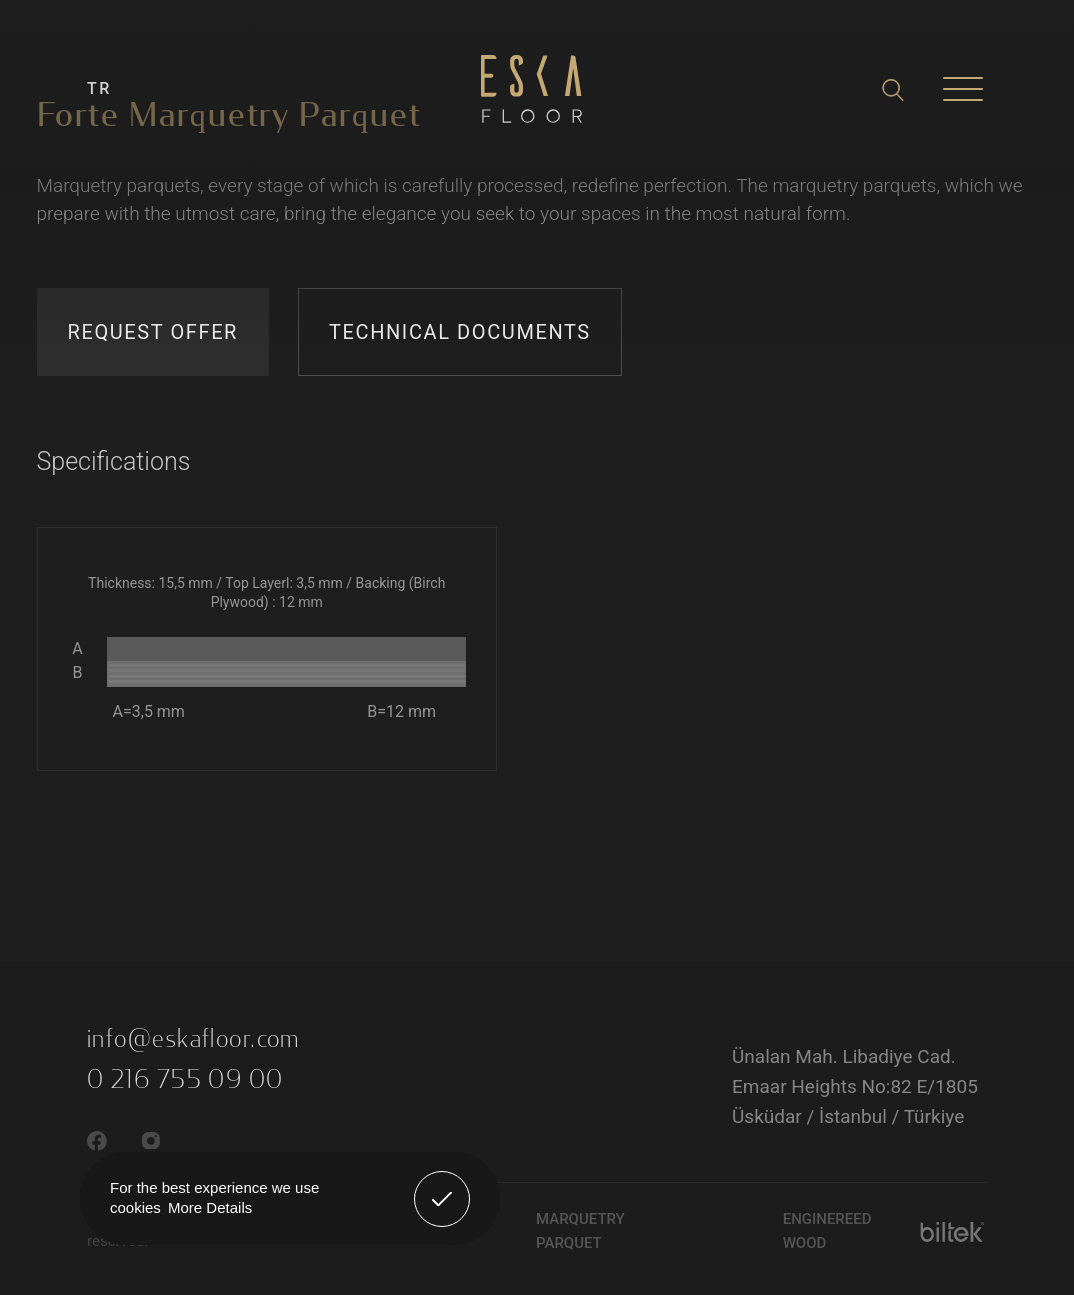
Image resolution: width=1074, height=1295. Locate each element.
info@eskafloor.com (193, 1039)
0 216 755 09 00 (185, 1080)
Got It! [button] (442, 1184)
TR (99, 88)
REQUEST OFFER (153, 332)
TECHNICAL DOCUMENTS (460, 332)
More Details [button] (210, 1207)
